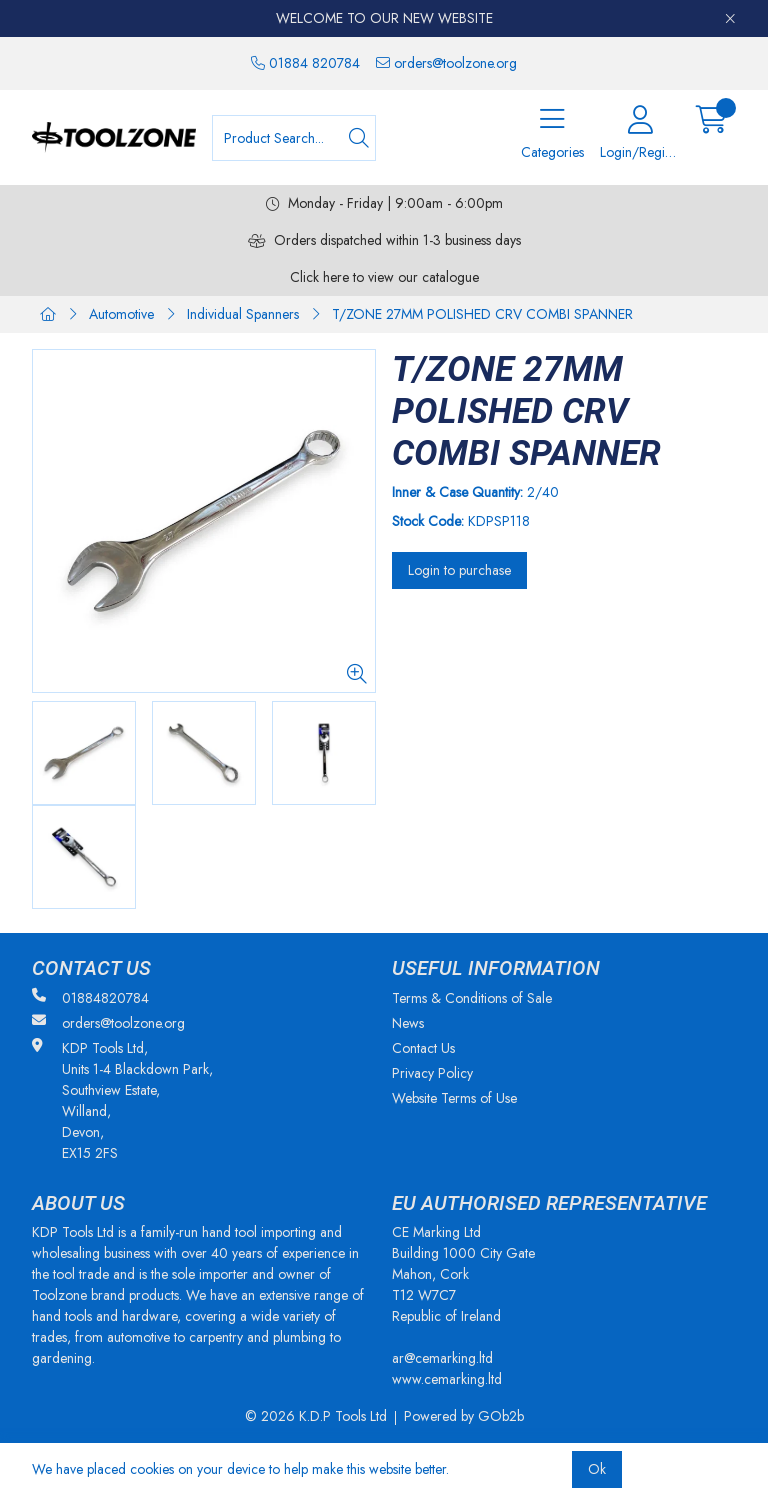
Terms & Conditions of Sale (472, 998)
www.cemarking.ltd (447, 1379)
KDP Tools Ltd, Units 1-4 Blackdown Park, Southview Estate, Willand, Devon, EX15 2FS (122, 1100)
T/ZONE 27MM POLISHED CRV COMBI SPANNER (482, 314)
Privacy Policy (432, 1073)
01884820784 (90, 998)
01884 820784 (305, 63)
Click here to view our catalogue (384, 277)
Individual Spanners (243, 314)
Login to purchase (459, 570)
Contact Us (423, 1048)
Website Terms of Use (454, 1098)
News (408, 1023)
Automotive (121, 314)
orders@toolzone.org (446, 63)
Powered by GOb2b (464, 1416)
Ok (597, 1469)
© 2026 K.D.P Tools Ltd (316, 1416)
